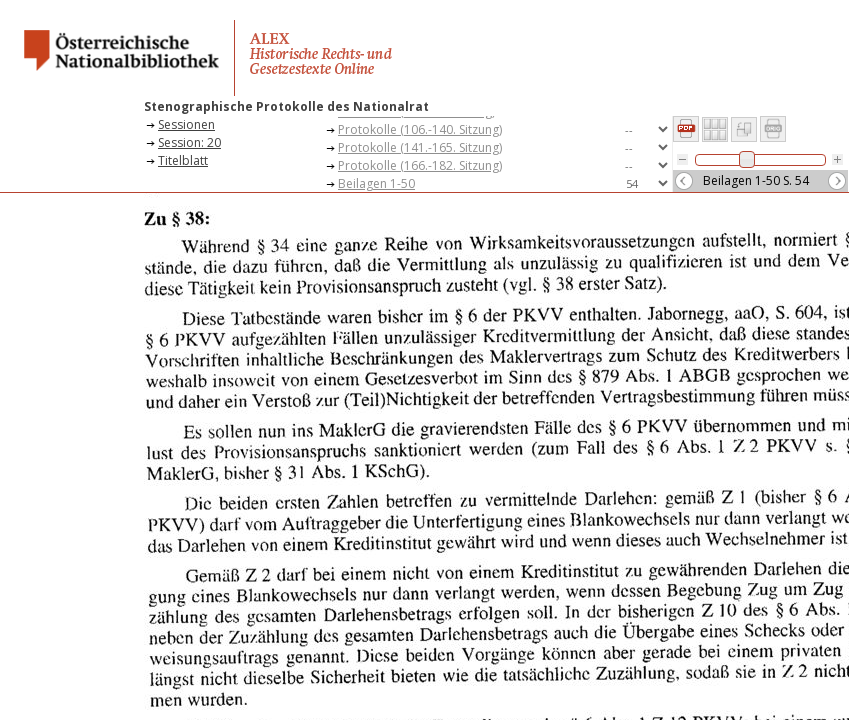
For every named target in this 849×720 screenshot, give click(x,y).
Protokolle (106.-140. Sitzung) (420, 129)
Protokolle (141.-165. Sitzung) (420, 147)
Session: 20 (189, 142)
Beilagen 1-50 (376, 183)
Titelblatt (183, 160)
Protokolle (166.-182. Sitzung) (420, 165)
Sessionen (186, 124)
